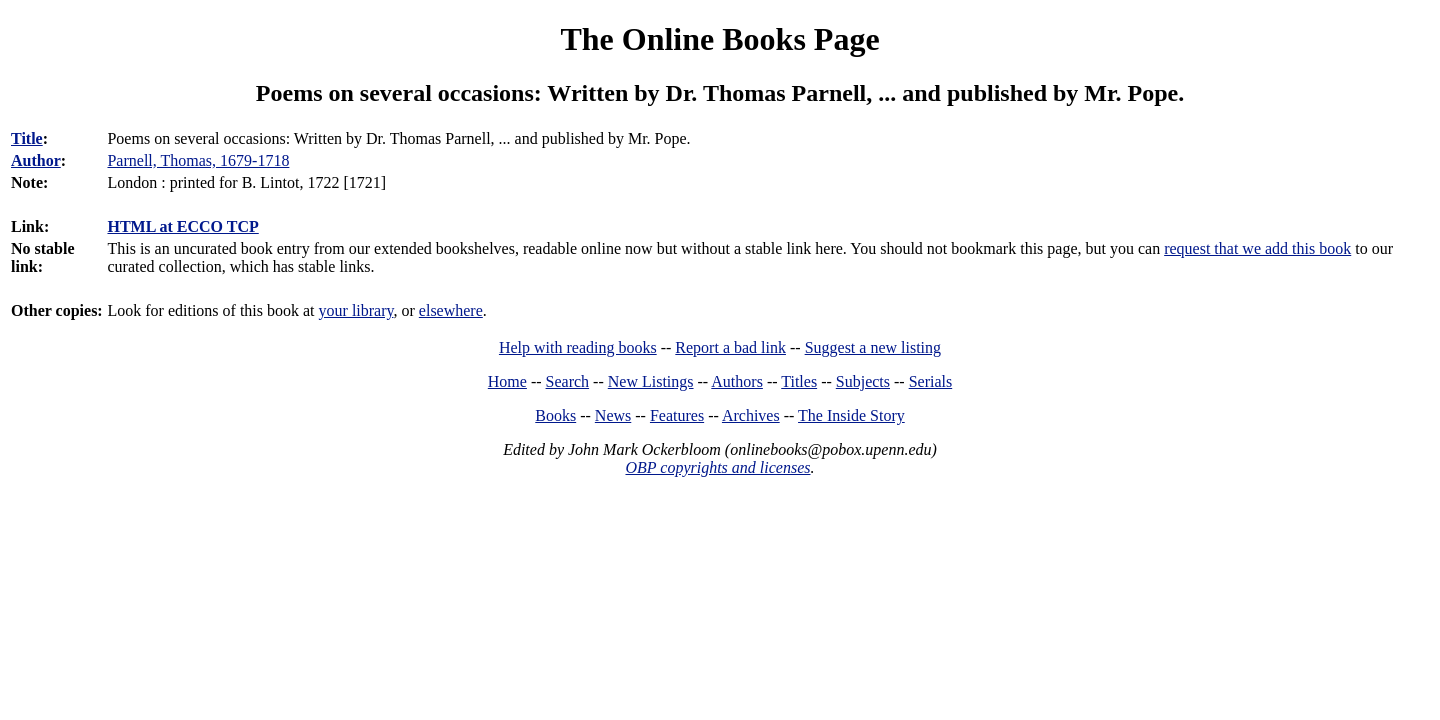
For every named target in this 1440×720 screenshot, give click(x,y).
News (613, 415)
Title (27, 138)
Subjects (863, 381)
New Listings (651, 381)
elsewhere (451, 310)
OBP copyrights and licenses (717, 467)
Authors (737, 381)
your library (356, 310)
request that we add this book (1257, 248)
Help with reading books (578, 347)
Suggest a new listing (873, 347)
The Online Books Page (719, 39)
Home (507, 381)
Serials (931, 381)
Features (677, 415)
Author (36, 160)
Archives (751, 415)
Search (568, 381)
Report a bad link (730, 347)
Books (555, 415)
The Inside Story (851, 415)
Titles (799, 381)
